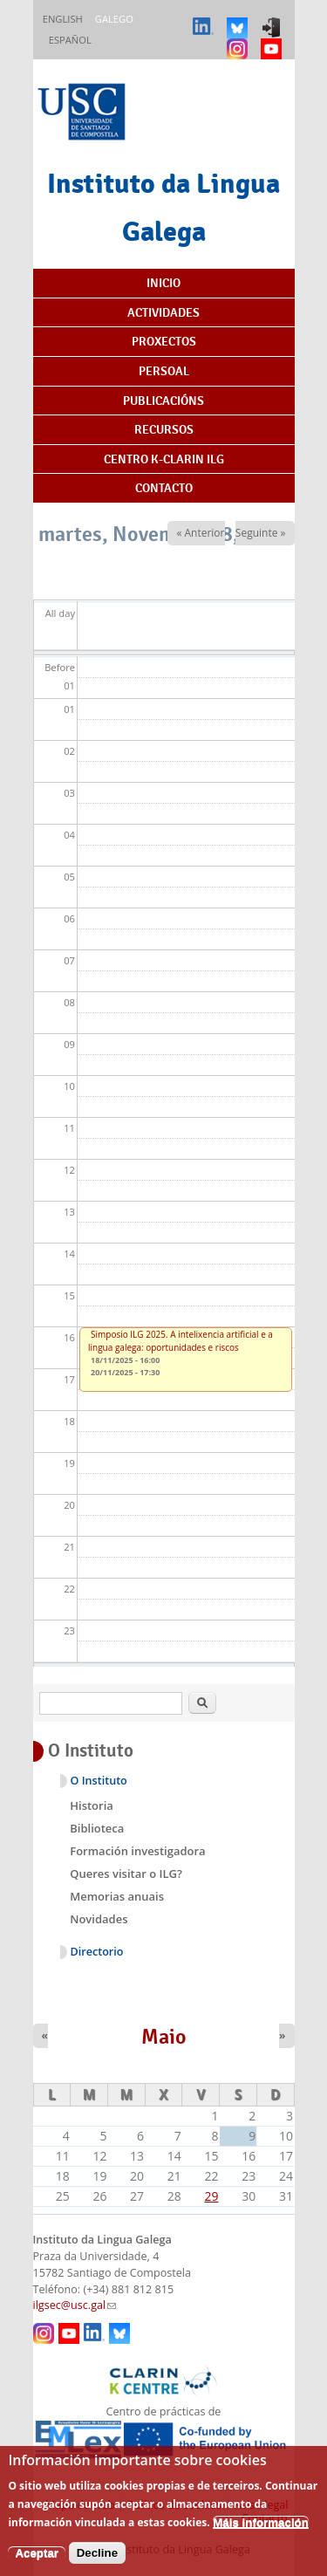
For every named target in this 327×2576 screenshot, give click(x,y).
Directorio (97, 1951)
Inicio (163, 283)
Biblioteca (97, 1828)
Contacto (164, 488)
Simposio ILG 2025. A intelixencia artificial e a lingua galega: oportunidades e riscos (180, 1340)
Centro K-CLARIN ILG (164, 459)
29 (212, 2196)
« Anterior (200, 532)
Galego (114, 18)
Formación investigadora (137, 1851)
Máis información (261, 2535)
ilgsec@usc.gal (75, 2305)
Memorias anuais (117, 1896)
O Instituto (99, 1780)
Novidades (98, 1919)
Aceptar (36, 2566)
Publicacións (163, 401)
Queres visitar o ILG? (126, 1873)
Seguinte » (260, 532)
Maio (164, 2036)
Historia (91, 1805)
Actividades (163, 312)
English (63, 18)
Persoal (164, 371)
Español (70, 39)
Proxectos (164, 341)
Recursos (164, 429)
